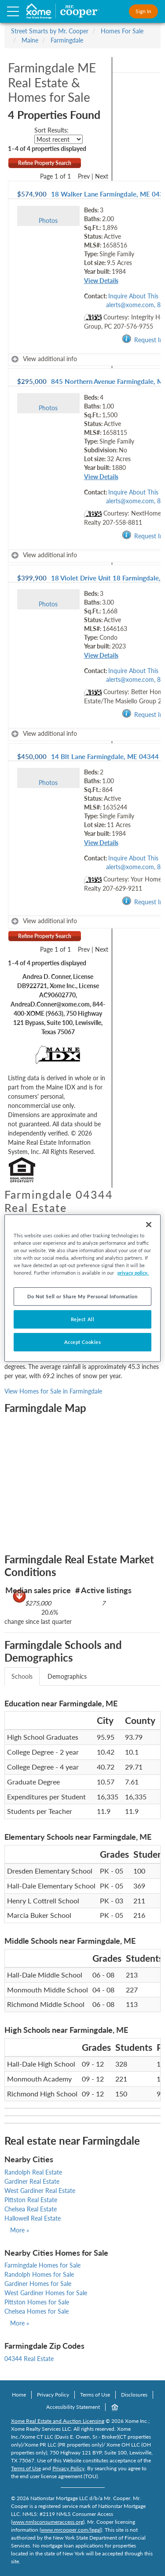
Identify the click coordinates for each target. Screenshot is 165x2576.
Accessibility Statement (73, 2407)
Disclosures (134, 2394)
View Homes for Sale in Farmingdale (53, 1391)
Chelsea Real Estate (30, 2209)
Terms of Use (95, 2394)
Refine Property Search (44, 163)
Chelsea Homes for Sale (36, 2311)
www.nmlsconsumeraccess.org (47, 2522)
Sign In (143, 11)
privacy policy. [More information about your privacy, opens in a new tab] (133, 1272)
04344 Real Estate (29, 2358)
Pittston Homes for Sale (36, 2302)
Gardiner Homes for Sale (37, 2283)
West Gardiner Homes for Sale (45, 2293)
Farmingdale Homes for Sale (42, 2265)
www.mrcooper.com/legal (71, 2529)
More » (19, 2230)
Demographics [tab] (67, 1676)
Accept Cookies (82, 1342)
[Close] (148, 1224)
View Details (101, 280)
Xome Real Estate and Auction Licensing (57, 2421)
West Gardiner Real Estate (39, 2190)
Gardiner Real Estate (31, 2181)
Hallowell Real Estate (32, 2218)
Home (19, 2394)
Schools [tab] (22, 1676)
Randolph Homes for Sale (39, 2274)
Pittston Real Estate (30, 2199)
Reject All (83, 1319)
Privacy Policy (53, 2394)
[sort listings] (58, 139)
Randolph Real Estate (33, 2172)
